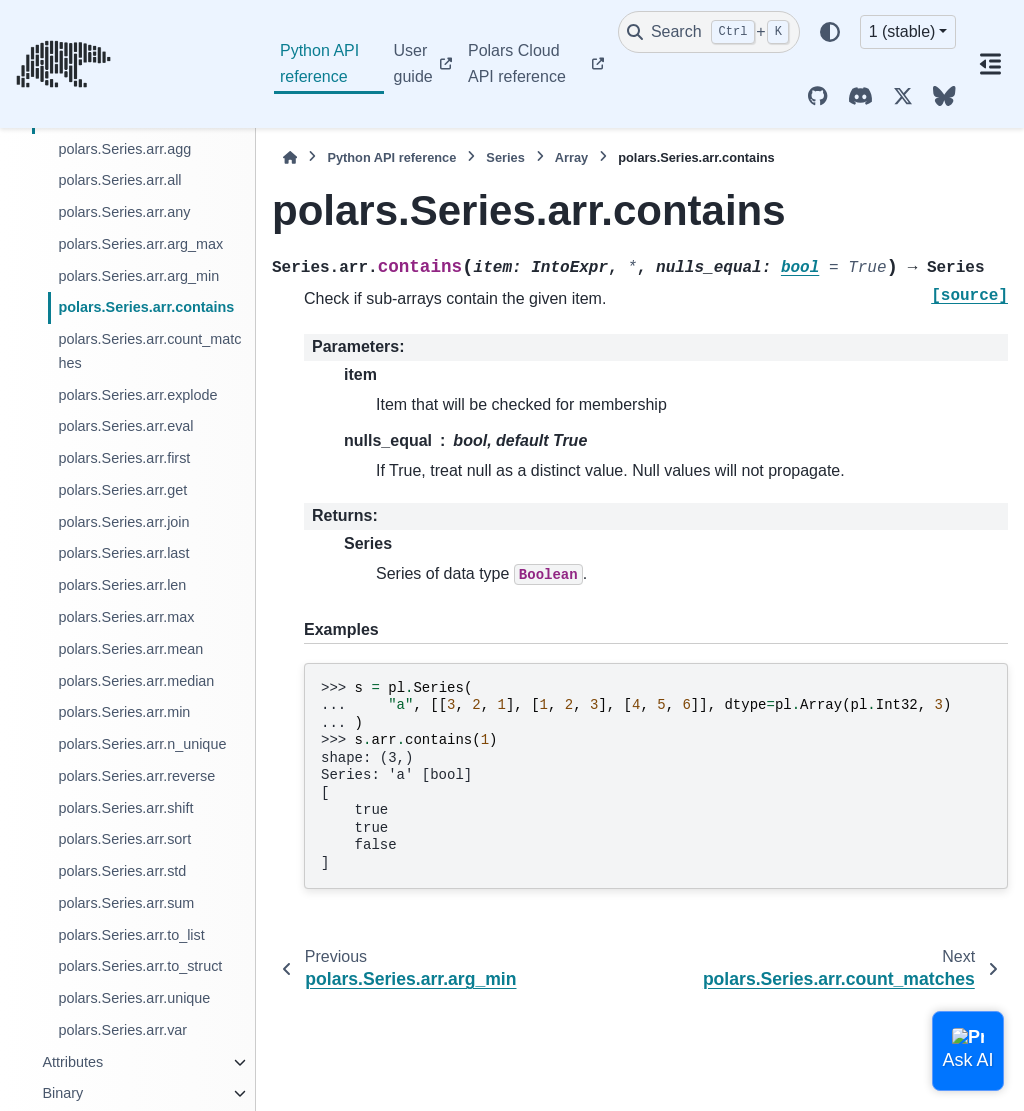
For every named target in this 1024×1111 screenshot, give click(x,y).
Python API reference (319, 63)
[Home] (290, 157)
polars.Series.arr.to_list (131, 935)
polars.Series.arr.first (124, 458)
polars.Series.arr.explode (137, 395)
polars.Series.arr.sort (124, 839)
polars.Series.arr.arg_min (138, 276)
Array (571, 157)
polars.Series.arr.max (126, 617)
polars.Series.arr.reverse (136, 776)
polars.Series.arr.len (122, 585)
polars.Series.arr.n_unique (142, 744)
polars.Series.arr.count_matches (149, 351)
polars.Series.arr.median (136, 681)
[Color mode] (830, 32)
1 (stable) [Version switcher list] (902, 31)
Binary (62, 1093)
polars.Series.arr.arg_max (140, 244)
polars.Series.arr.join (123, 522)
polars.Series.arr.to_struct (140, 966)
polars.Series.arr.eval (125, 426)
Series (505, 157)
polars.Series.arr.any (124, 212)
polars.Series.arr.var (122, 1030)
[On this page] (990, 64)
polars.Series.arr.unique (134, 998)
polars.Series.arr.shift (125, 808)
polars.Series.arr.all (119, 180)
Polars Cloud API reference (517, 63)
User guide (413, 63)
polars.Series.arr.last (123, 553)
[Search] (709, 32)
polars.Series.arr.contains (146, 307)
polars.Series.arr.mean (130, 649)
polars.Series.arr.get (122, 490)
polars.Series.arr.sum (126, 903)
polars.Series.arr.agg (124, 149)
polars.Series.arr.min (124, 712)
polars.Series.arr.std (122, 871)
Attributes (72, 1062)
